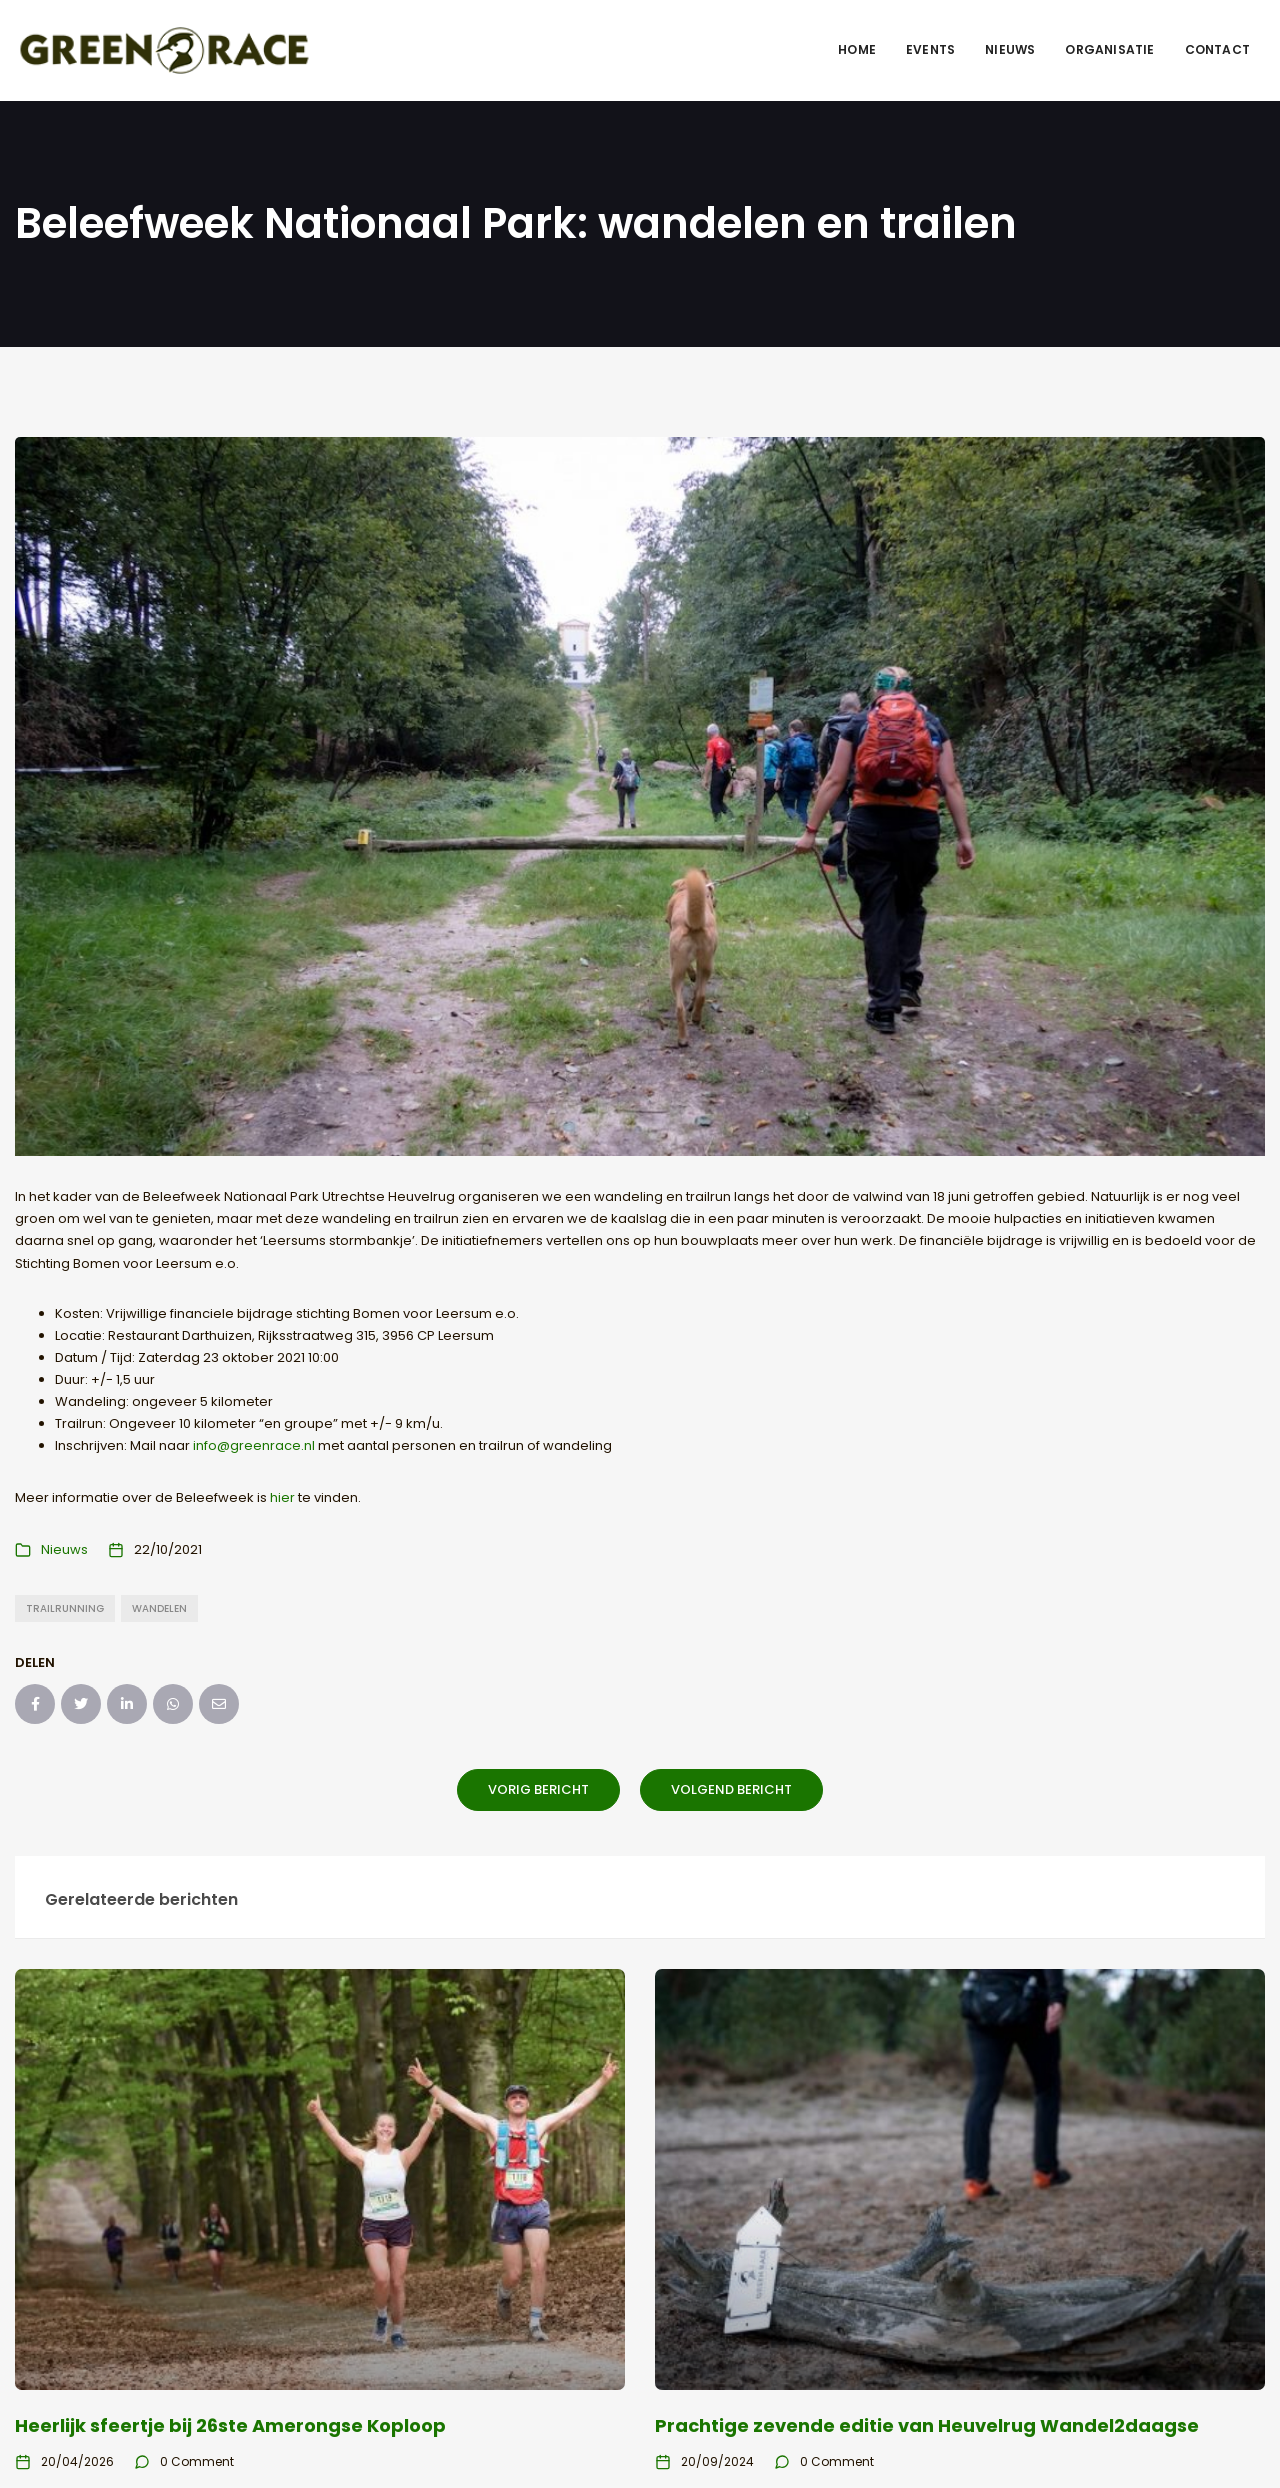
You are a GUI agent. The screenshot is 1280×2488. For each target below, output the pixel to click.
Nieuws (1010, 49)
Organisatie (1109, 49)
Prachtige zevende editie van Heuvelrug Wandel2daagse (927, 2425)
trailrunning (65, 1608)
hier (282, 1497)
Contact (1217, 49)
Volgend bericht (731, 1789)
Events (930, 49)
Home (857, 49)
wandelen (159, 1608)
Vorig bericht (538, 1789)
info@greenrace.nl (254, 1445)
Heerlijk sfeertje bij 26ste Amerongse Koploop (230, 2425)
